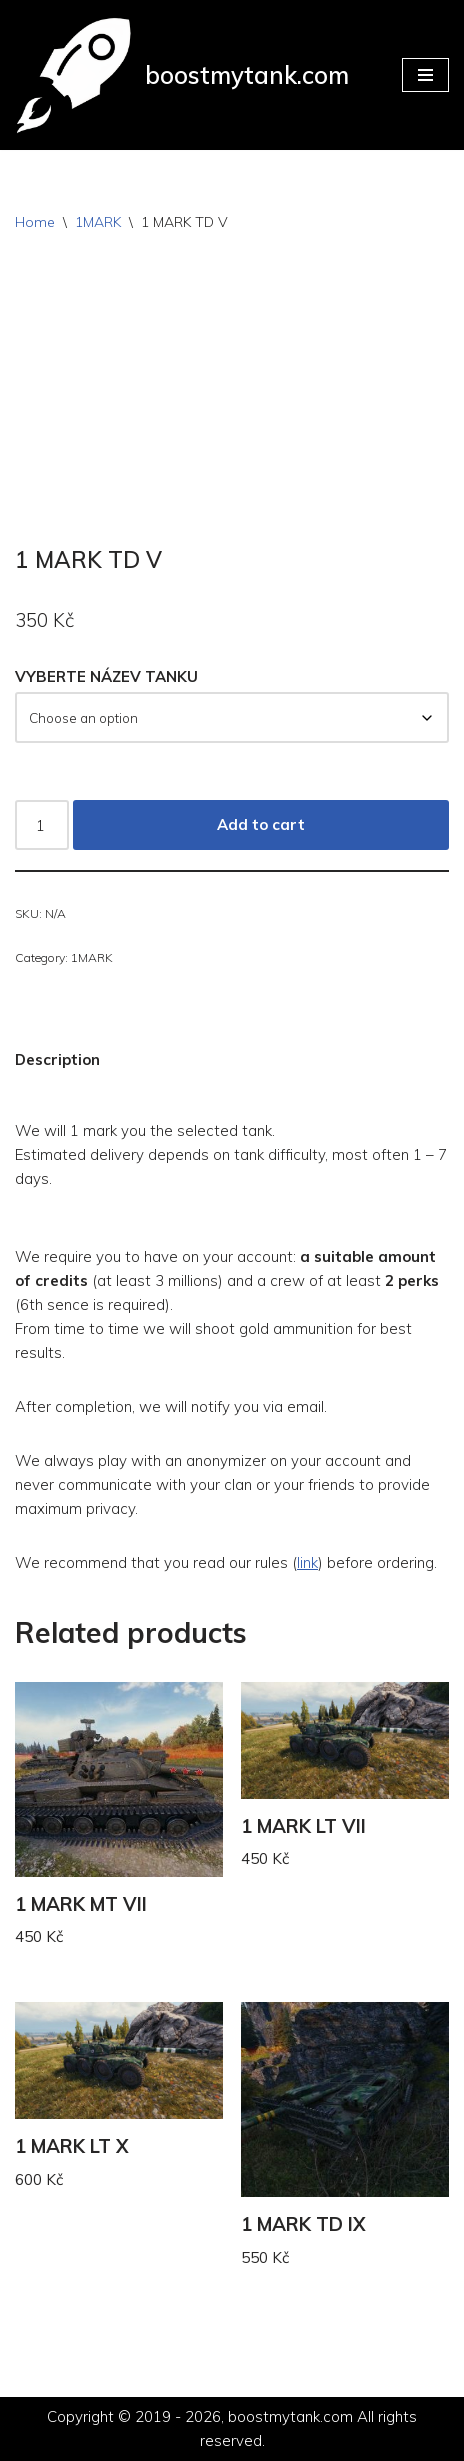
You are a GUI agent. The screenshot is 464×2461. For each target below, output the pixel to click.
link (307, 1562)
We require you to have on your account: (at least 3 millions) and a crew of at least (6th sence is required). (227, 1280)
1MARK (98, 222)
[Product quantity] (42, 825)
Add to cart (261, 824)
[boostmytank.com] (182, 75)
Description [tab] (57, 1059)
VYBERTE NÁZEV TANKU (106, 676)
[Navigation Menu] (425, 75)
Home (35, 222)
